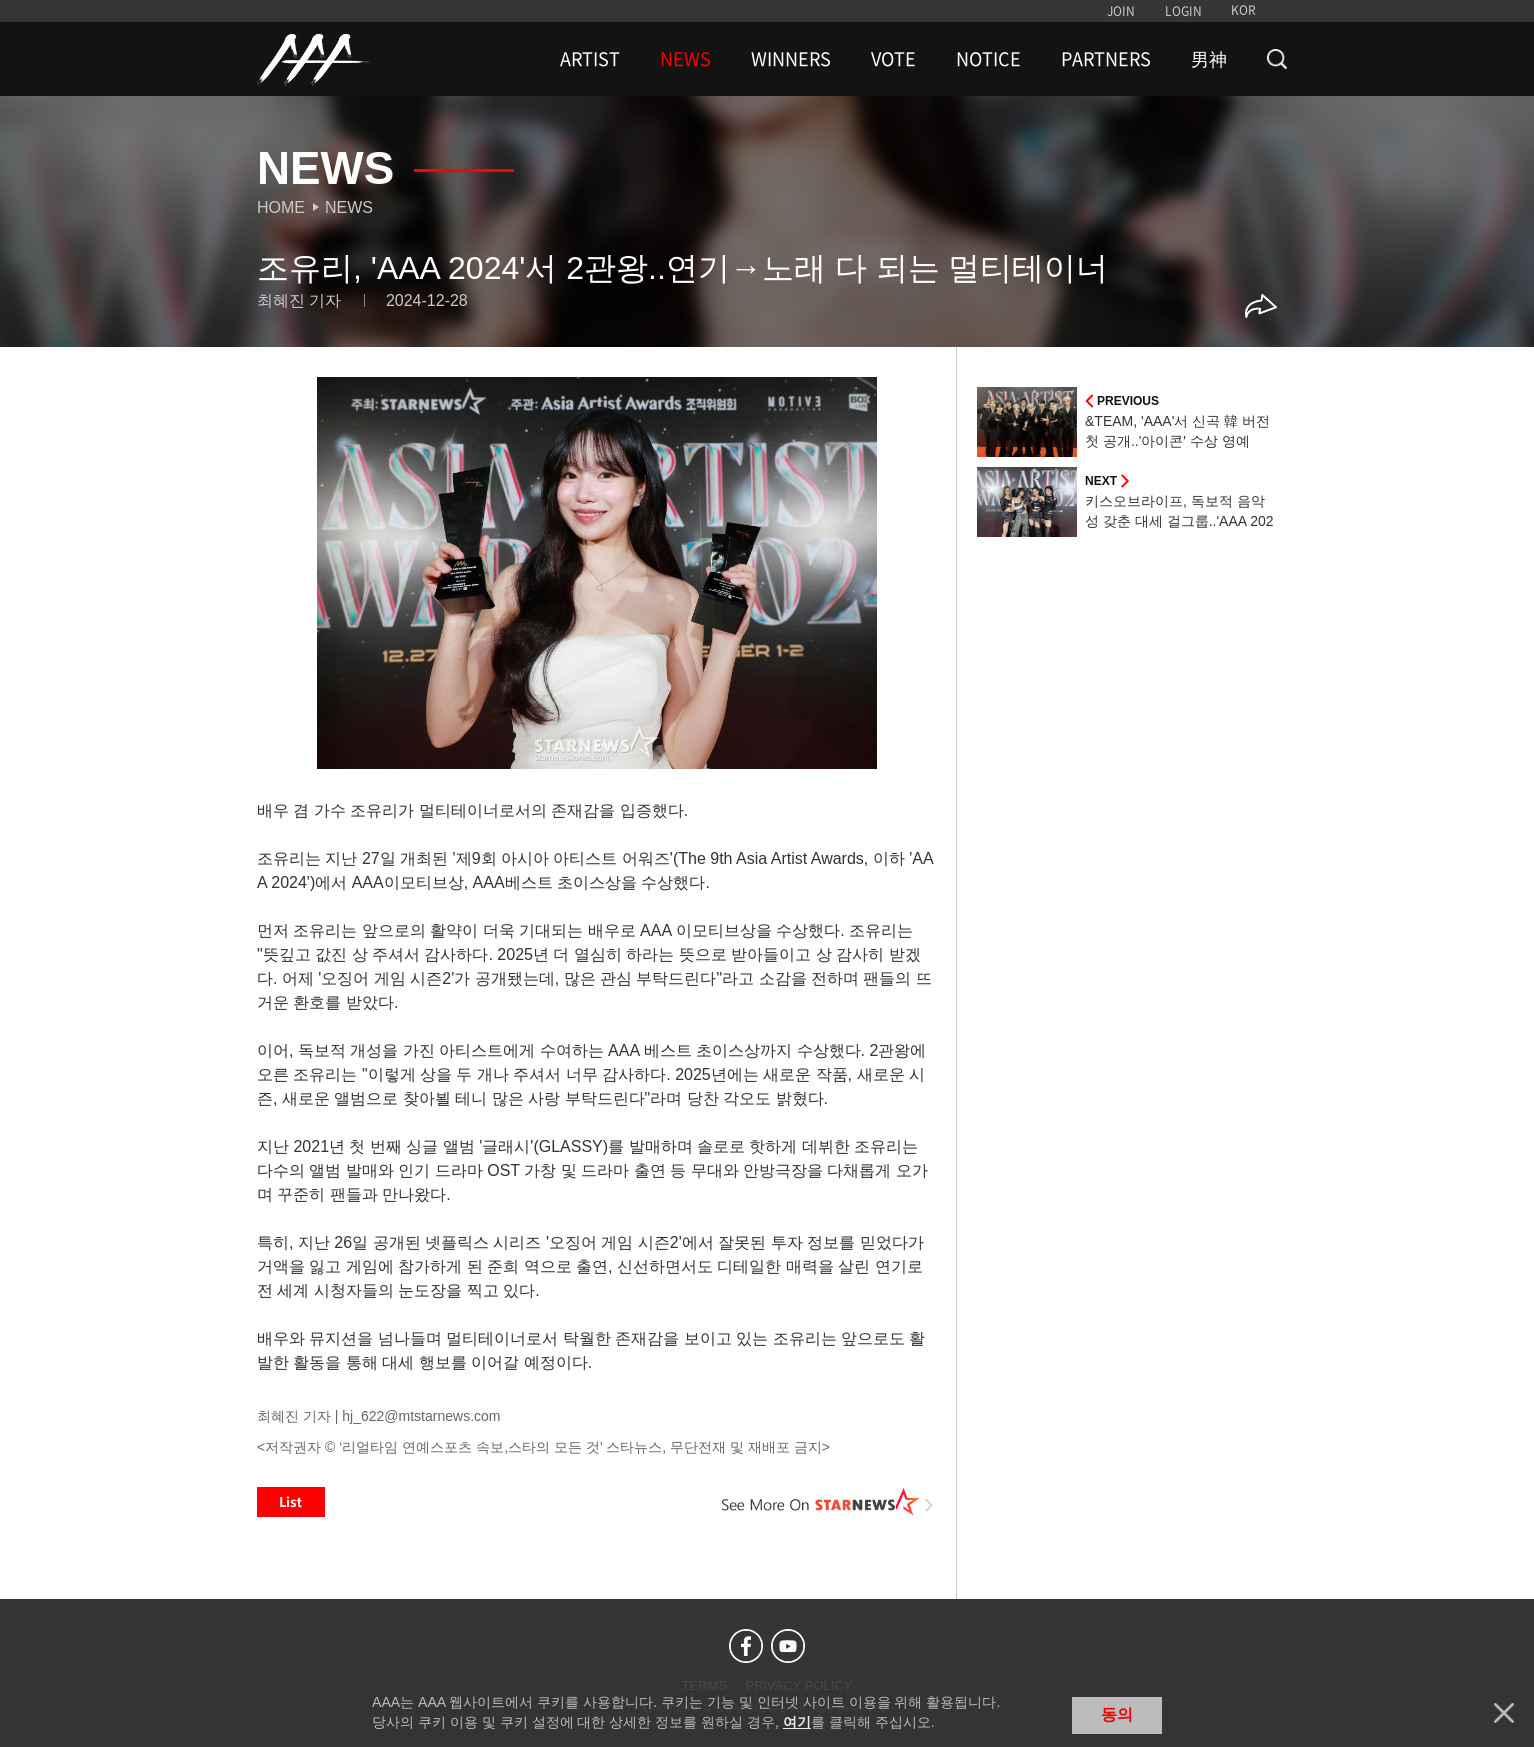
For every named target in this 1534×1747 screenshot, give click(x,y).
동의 (1117, 1714)
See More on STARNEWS (828, 1502)
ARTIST (590, 59)
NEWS (685, 59)
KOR (1243, 10)
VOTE (893, 59)
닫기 (1504, 1713)
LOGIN (1183, 11)
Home (281, 207)
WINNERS (791, 59)
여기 (797, 1722)
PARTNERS (1106, 59)
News (349, 207)
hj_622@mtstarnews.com (421, 1416)
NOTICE (988, 59)
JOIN (1121, 11)
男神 (1209, 59)
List (291, 1502)
